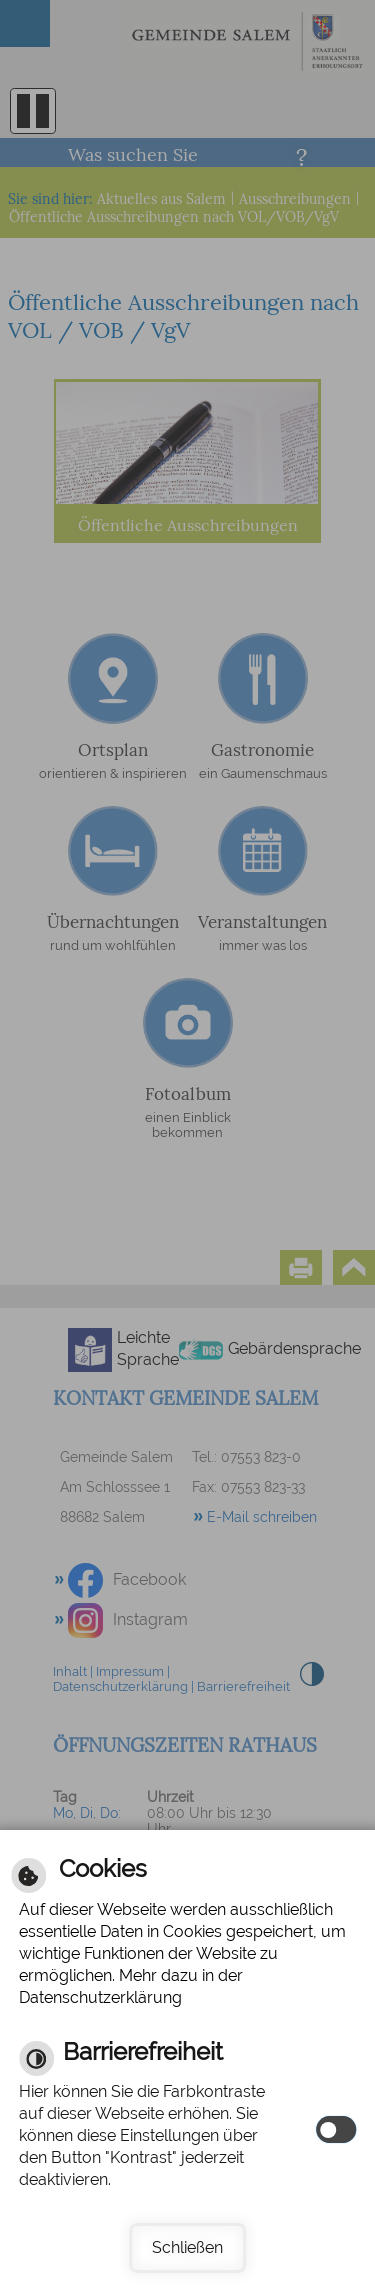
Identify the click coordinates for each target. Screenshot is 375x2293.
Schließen (187, 2247)
